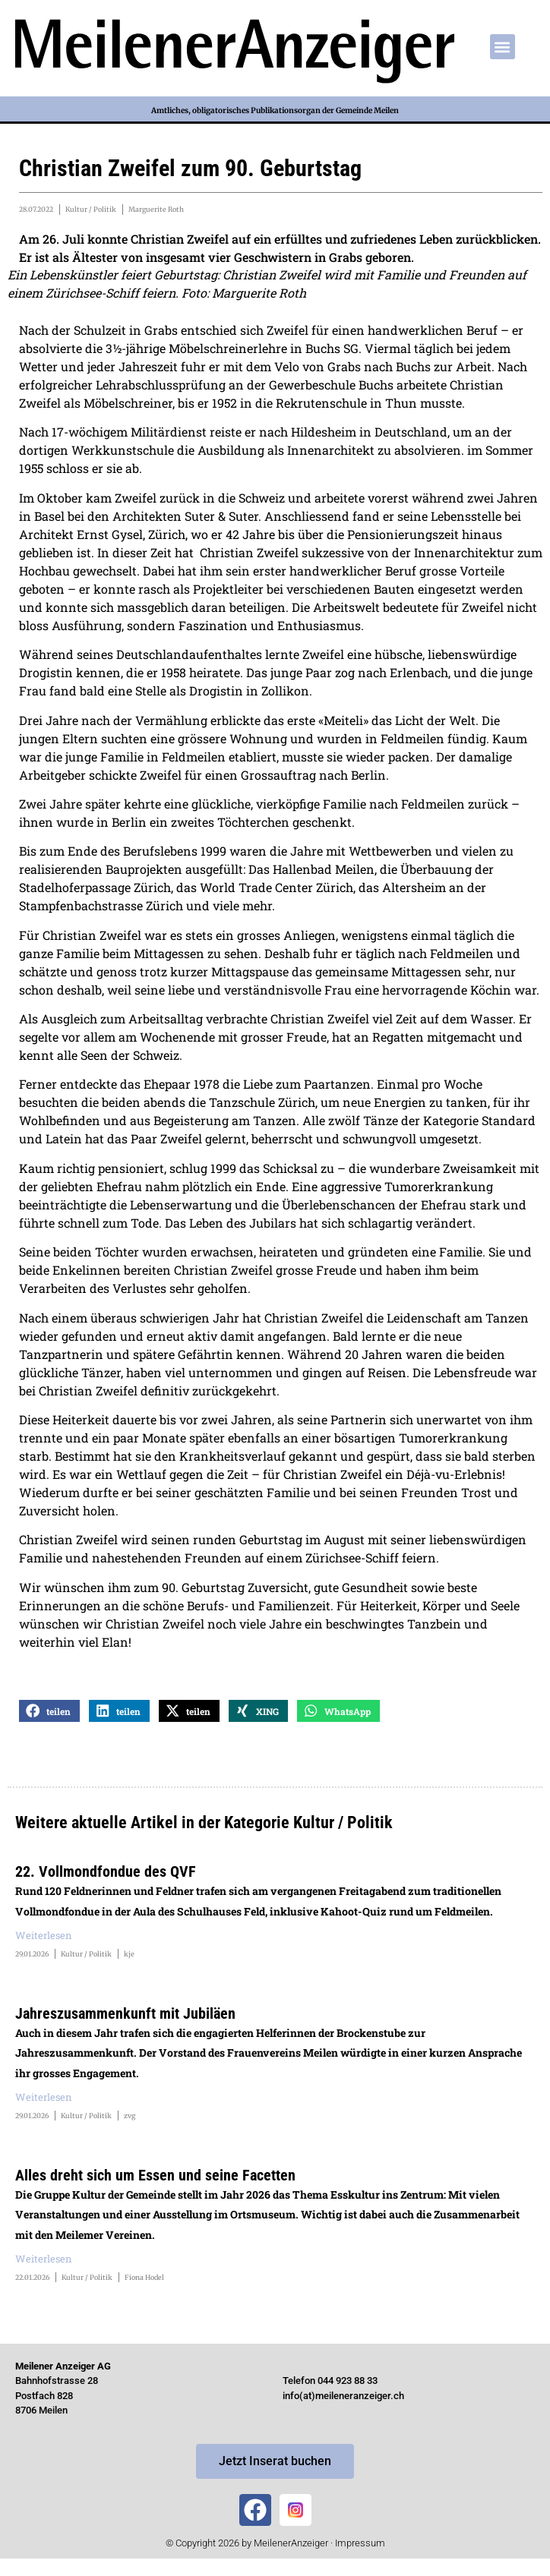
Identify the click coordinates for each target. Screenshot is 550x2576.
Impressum (360, 2543)
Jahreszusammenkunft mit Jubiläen (125, 2013)
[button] (502, 46)
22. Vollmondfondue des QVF (105, 1871)
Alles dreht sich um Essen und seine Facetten (155, 2175)
